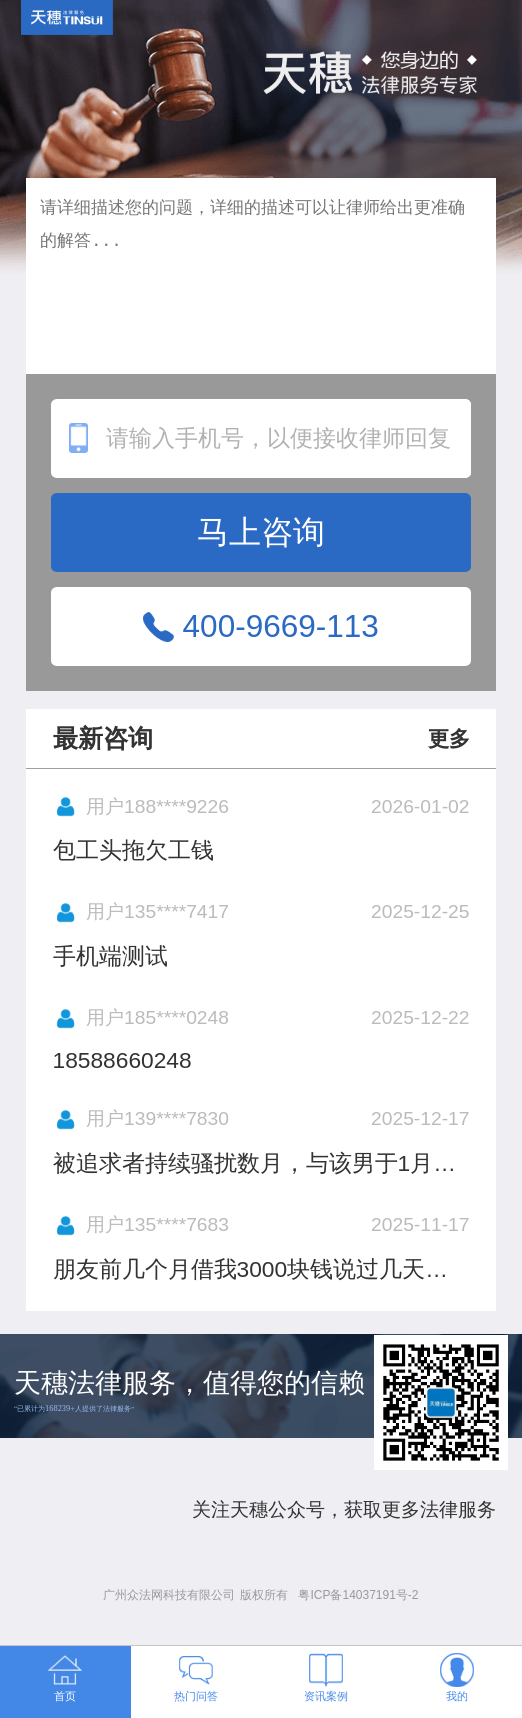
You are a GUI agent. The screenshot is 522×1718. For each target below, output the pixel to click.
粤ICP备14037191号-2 (358, 1595)
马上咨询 (261, 532)
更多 (449, 738)
